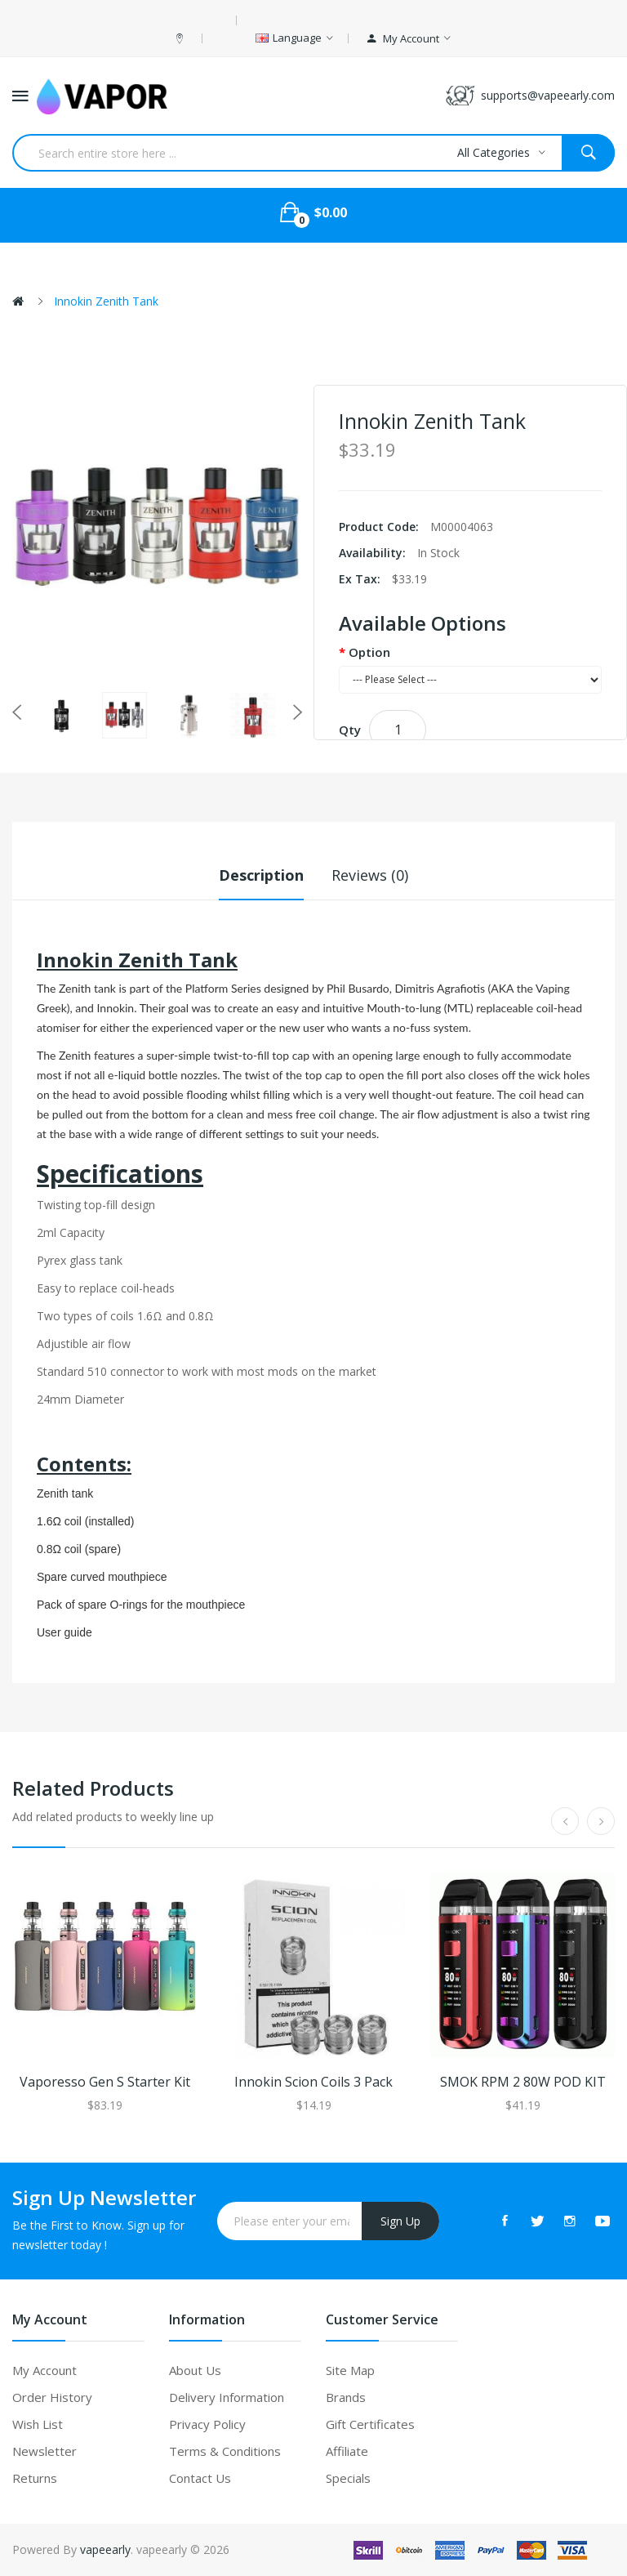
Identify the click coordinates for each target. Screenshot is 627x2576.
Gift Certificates (370, 2424)
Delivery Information (226, 2397)
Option (369, 652)
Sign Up (400, 2221)
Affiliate (347, 2451)
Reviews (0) (369, 875)
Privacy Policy (207, 2424)
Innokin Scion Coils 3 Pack (313, 2082)
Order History (52, 2397)
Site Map (350, 2370)
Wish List (37, 2424)
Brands (346, 2397)
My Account (44, 2370)
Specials (348, 2478)
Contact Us (200, 2478)
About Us (195, 2370)
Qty (350, 729)
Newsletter (44, 2451)
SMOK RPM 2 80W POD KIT (523, 2082)
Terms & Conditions (225, 2451)
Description (261, 875)
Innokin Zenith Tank (106, 301)
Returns (34, 2478)
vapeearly (105, 2549)
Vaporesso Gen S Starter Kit (105, 2082)
